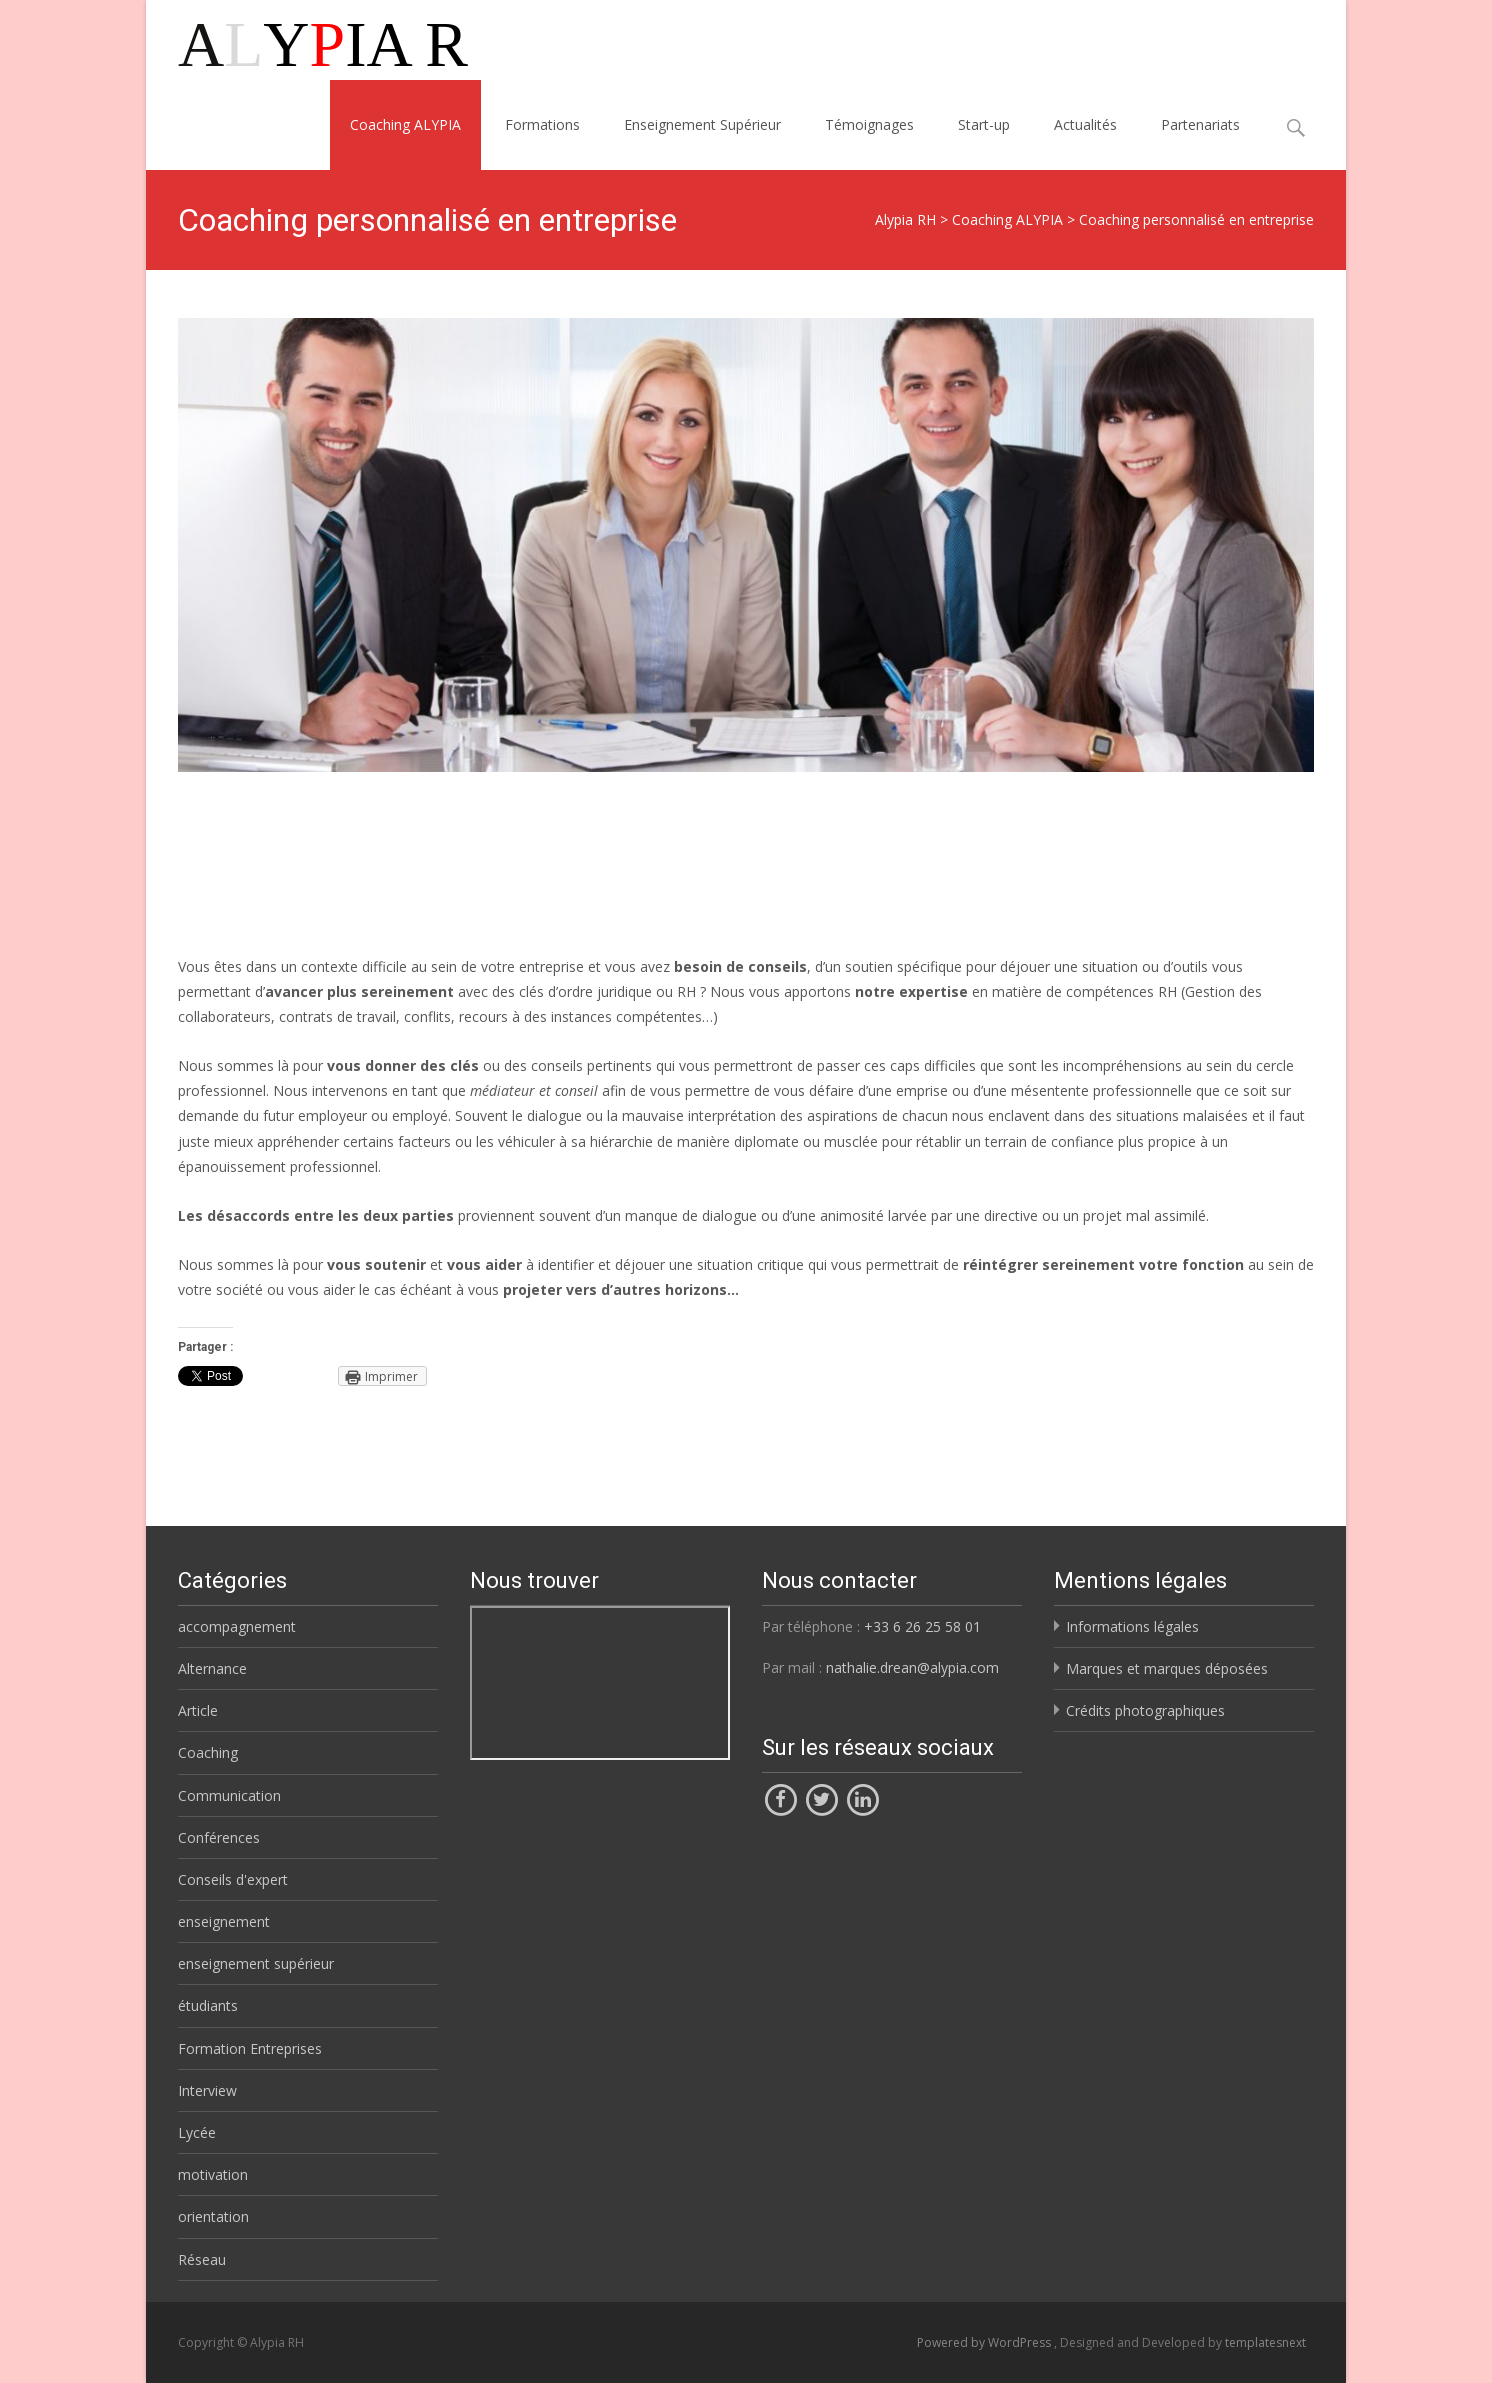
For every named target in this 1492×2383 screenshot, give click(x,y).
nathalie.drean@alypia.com (912, 1667)
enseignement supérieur (256, 1963)
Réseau (202, 2259)
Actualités (1085, 124)
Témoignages (869, 124)
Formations (542, 124)
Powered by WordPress (985, 2342)
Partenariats (1200, 124)
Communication (229, 1795)
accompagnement (237, 1626)
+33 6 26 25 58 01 (922, 1626)
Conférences (219, 1837)
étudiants (208, 2005)
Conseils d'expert (233, 1879)
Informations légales (1132, 1626)
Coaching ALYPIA (405, 124)
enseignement (224, 1921)
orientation (213, 2216)
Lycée (197, 2132)
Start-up (984, 124)
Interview (207, 2090)
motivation (213, 2174)
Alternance (212, 1668)
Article (198, 1710)
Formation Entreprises (250, 2048)
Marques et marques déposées (1167, 1668)
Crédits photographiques (1145, 1710)
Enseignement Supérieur (702, 124)
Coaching (208, 1752)
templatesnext (1265, 2342)
